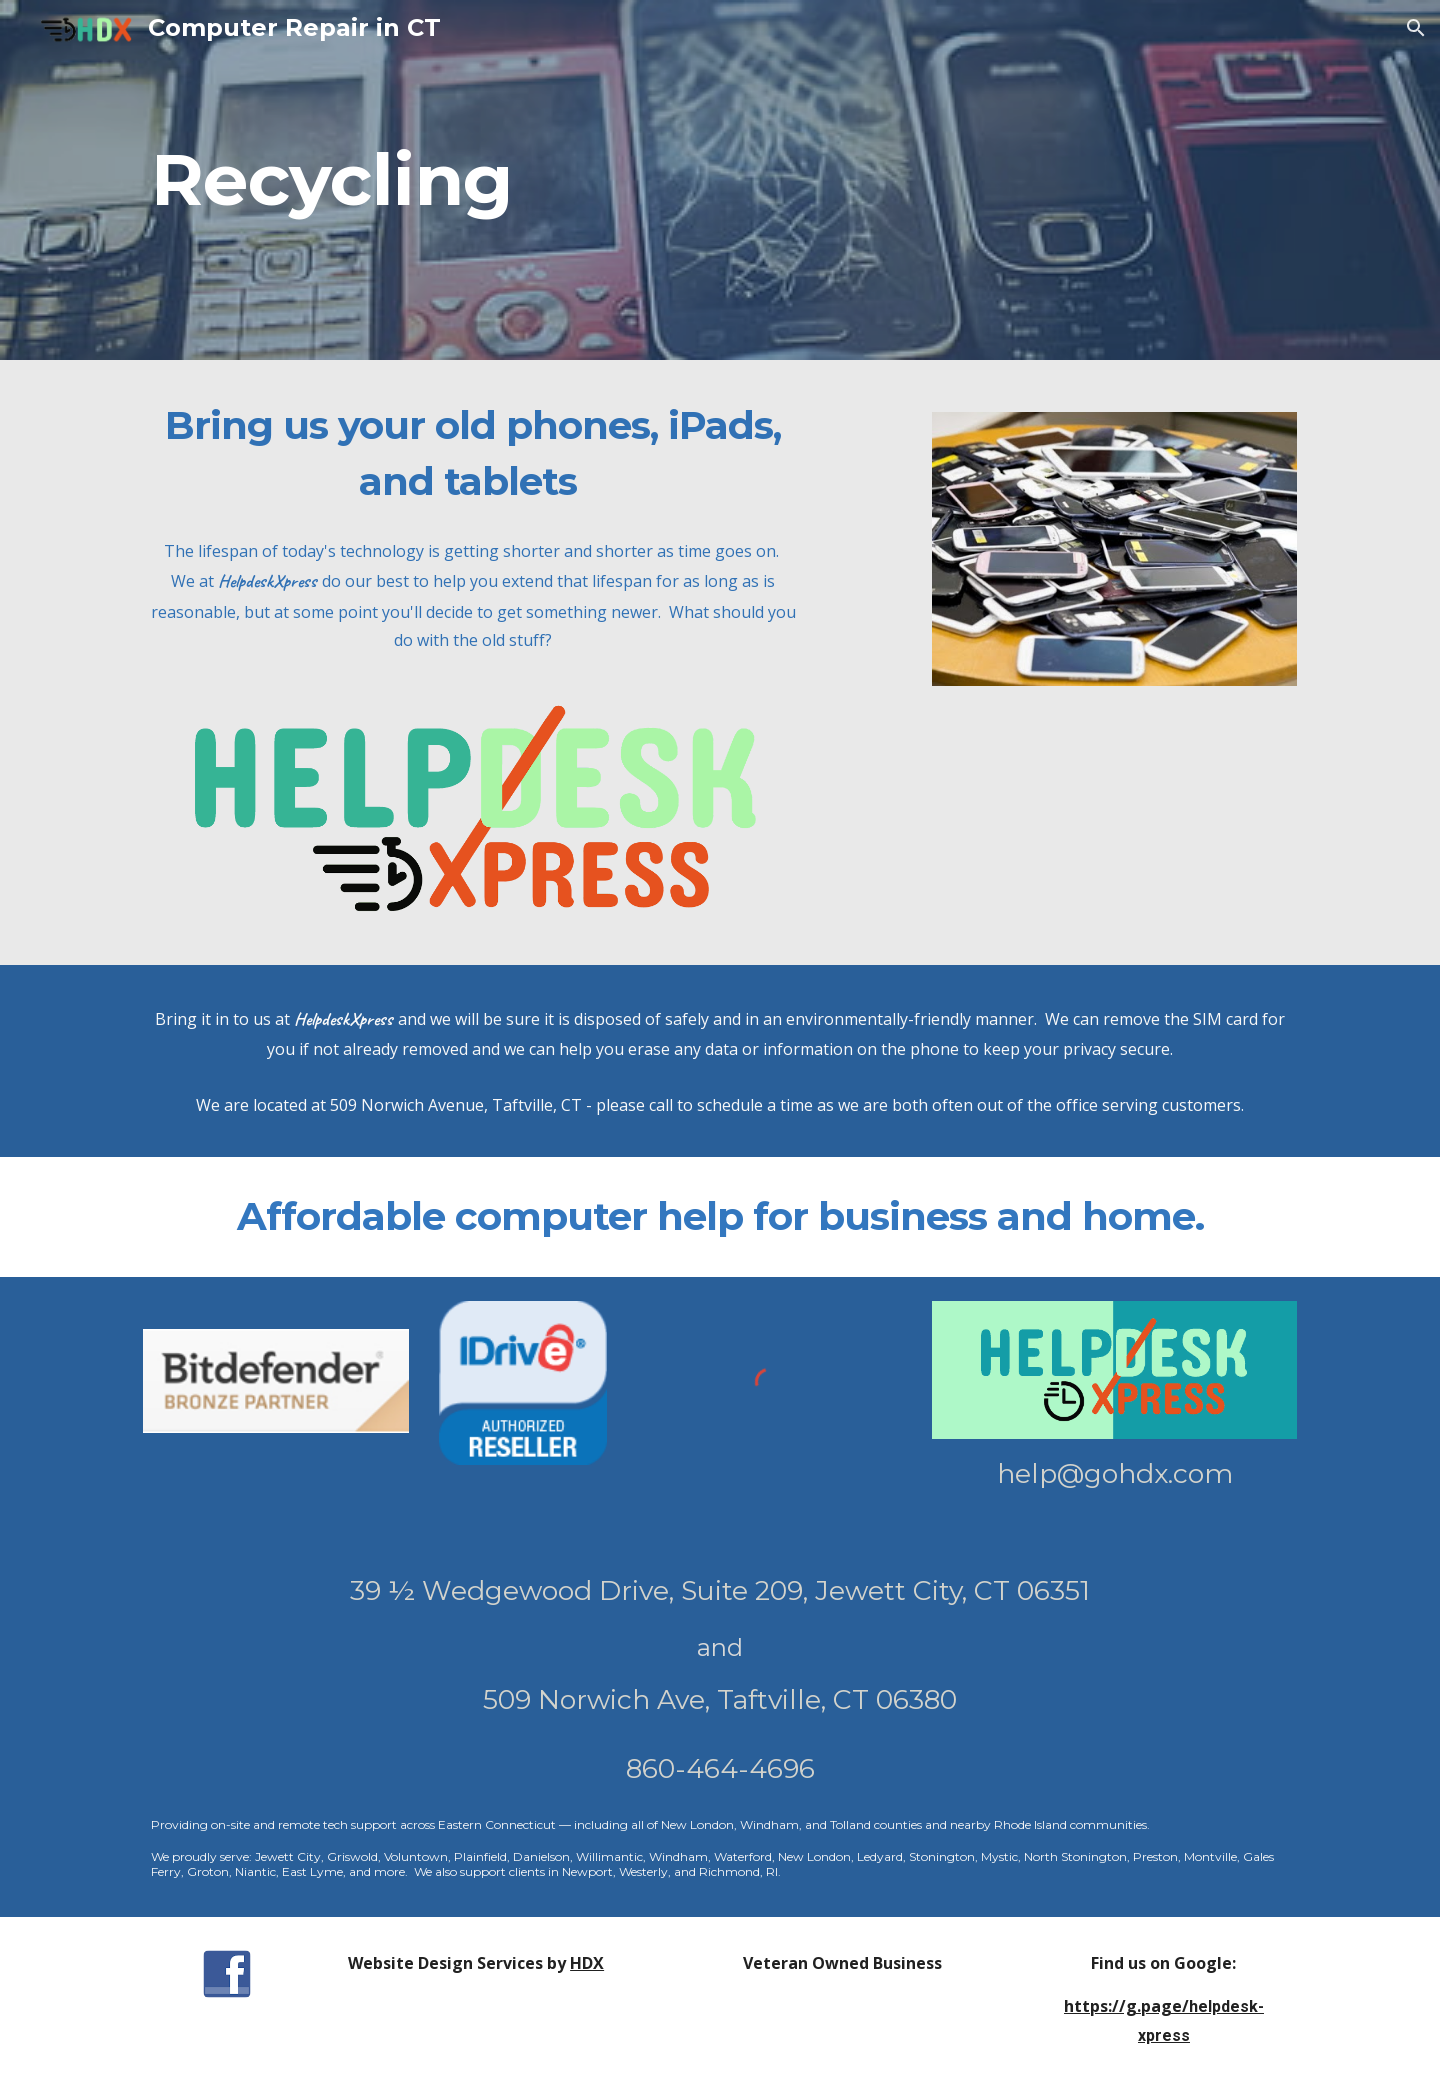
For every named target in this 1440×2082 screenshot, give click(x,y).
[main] (424, 180)
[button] (1416, 28)
